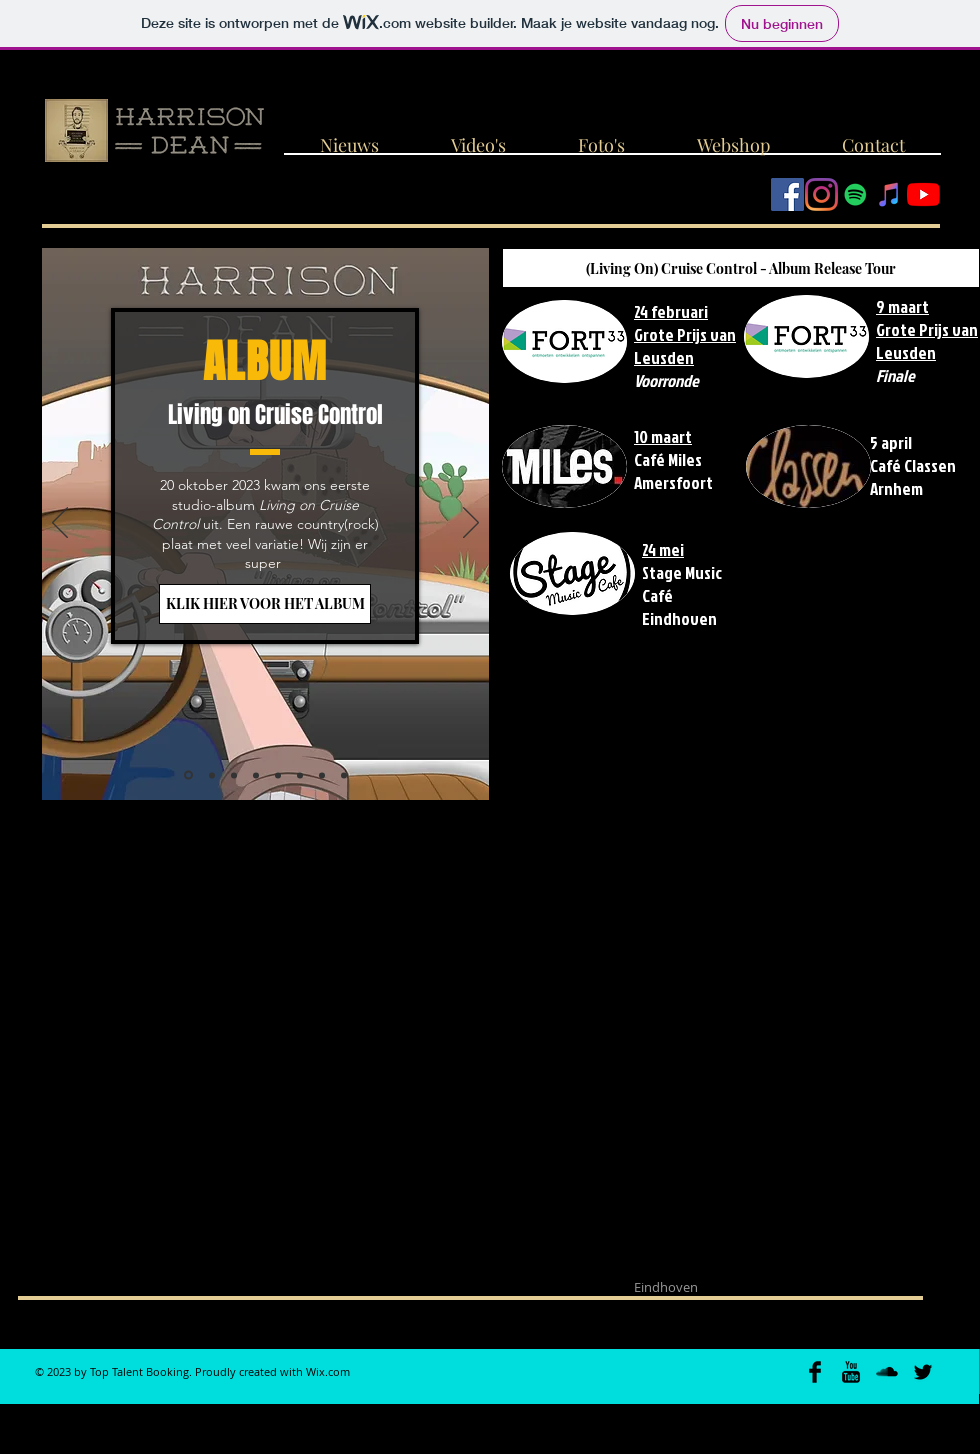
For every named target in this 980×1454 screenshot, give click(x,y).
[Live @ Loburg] (300, 775)
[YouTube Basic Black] (851, 1372)
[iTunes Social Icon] (889, 194)
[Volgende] (471, 524)
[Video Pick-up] (234, 775)
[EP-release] (322, 775)
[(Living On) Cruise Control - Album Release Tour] (741, 268)
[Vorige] (60, 524)
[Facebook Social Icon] (787, 194)
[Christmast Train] (278, 775)
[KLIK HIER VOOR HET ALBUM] (265, 604)
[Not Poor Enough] (344, 775)
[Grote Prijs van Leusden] (212, 775)
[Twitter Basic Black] (923, 1372)
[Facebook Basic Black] (815, 1372)
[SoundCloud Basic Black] (887, 1372)
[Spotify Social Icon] (855, 194)
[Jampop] (256, 775)
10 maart (663, 436)
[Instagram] (821, 194)
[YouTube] (923, 194)
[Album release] (188, 775)
